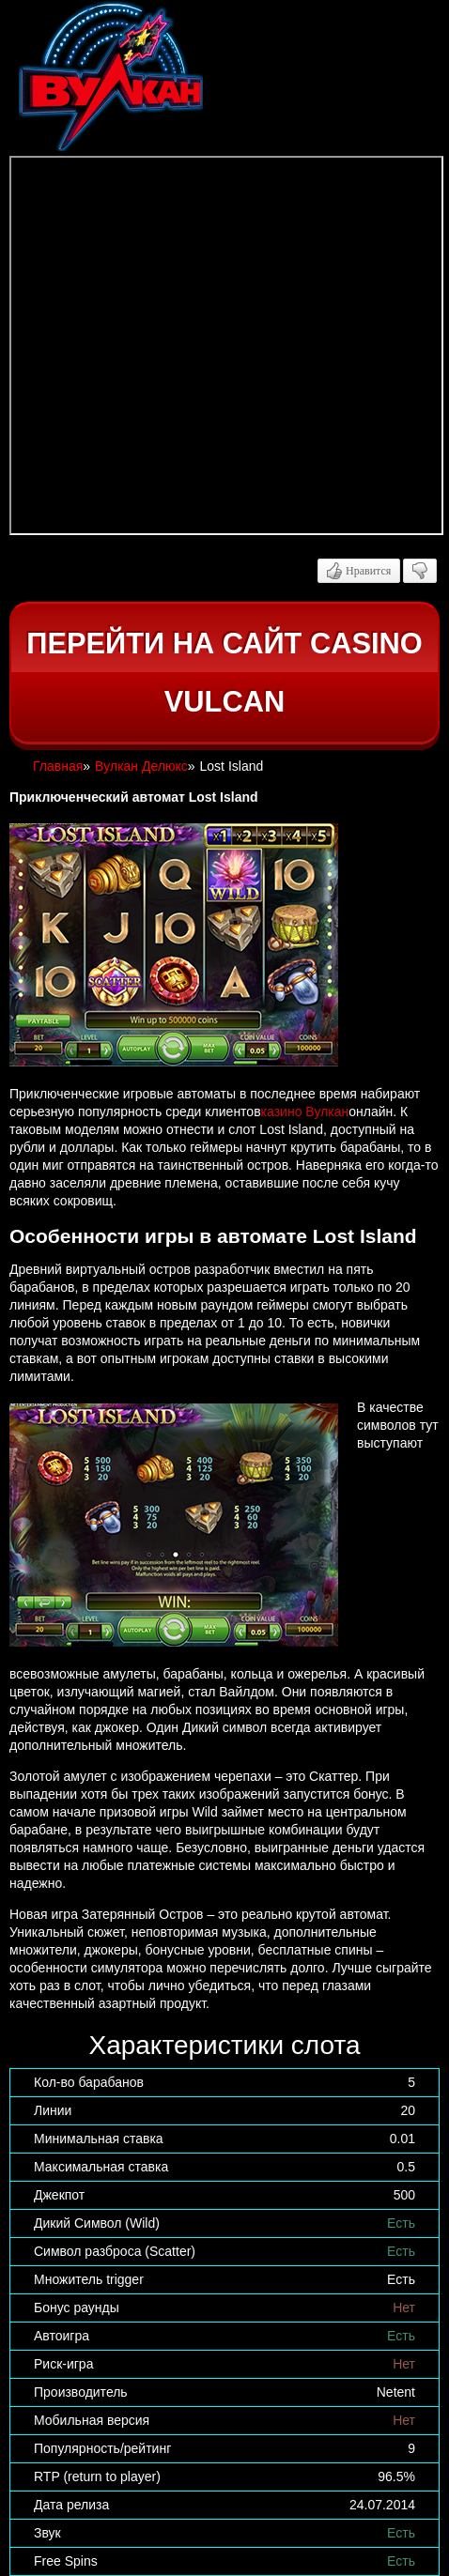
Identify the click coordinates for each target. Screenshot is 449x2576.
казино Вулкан (305, 1111)
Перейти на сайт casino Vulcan (224, 672)
